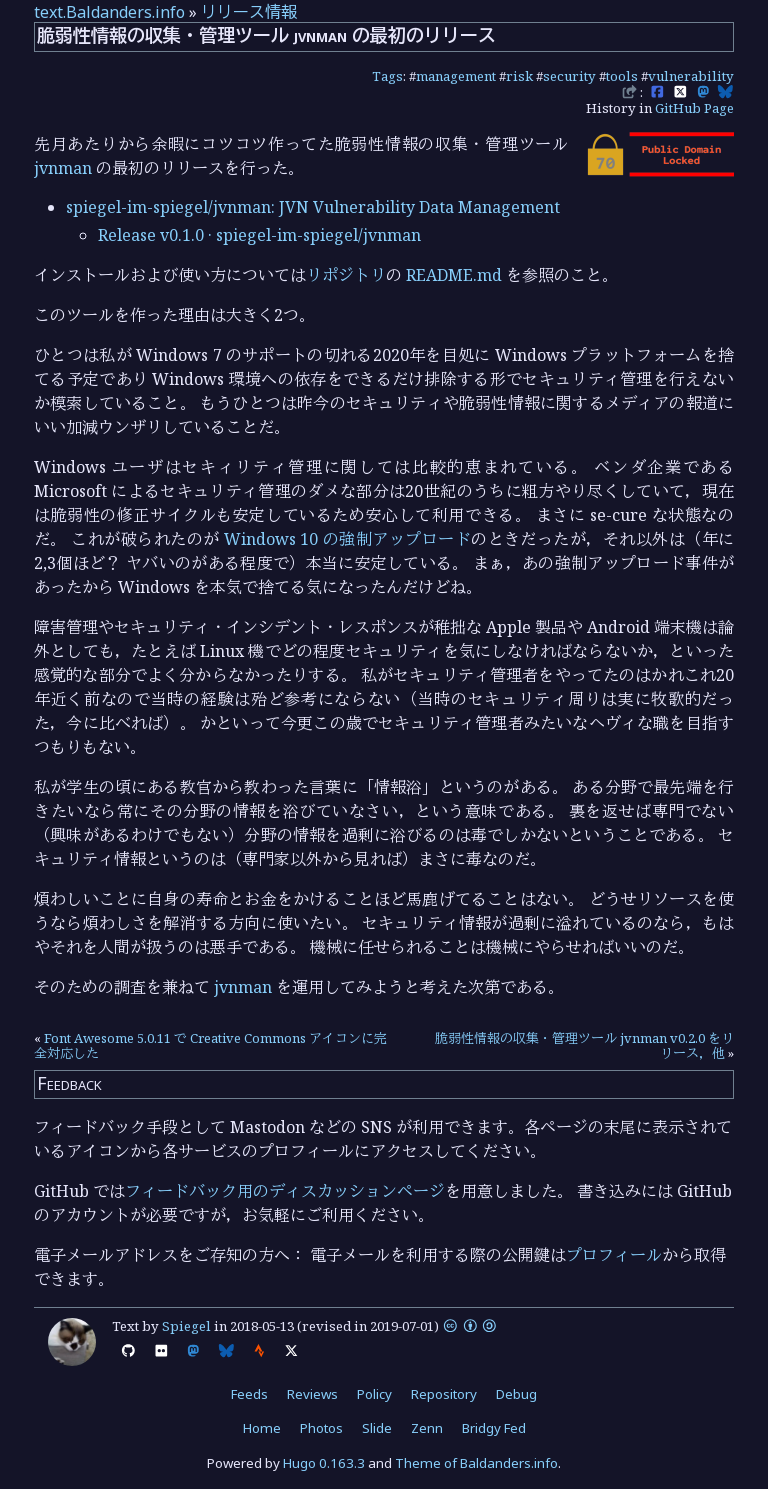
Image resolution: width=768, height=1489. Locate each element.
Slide (377, 1428)
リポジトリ (346, 275)
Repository (444, 1394)
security (569, 76)
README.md (454, 275)
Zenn (427, 1428)
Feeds (249, 1394)
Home (262, 1428)
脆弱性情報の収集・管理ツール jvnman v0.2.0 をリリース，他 (584, 1046)
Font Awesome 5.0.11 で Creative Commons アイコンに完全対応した (210, 1046)
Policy (374, 1394)
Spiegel (186, 1326)
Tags (387, 76)
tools (622, 76)
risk (519, 76)
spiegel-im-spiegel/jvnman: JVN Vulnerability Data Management (313, 207)
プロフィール (614, 1255)
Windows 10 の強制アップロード (347, 539)
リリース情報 (249, 12)
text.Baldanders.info (109, 12)
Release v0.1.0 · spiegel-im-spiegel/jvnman (259, 235)
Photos (321, 1428)
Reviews (312, 1394)
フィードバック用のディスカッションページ (285, 1191)
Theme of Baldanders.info (476, 1463)
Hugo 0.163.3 (324, 1463)
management (456, 76)
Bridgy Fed (494, 1428)
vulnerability (691, 76)
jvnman (63, 168)
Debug (516, 1394)
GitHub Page (694, 108)
